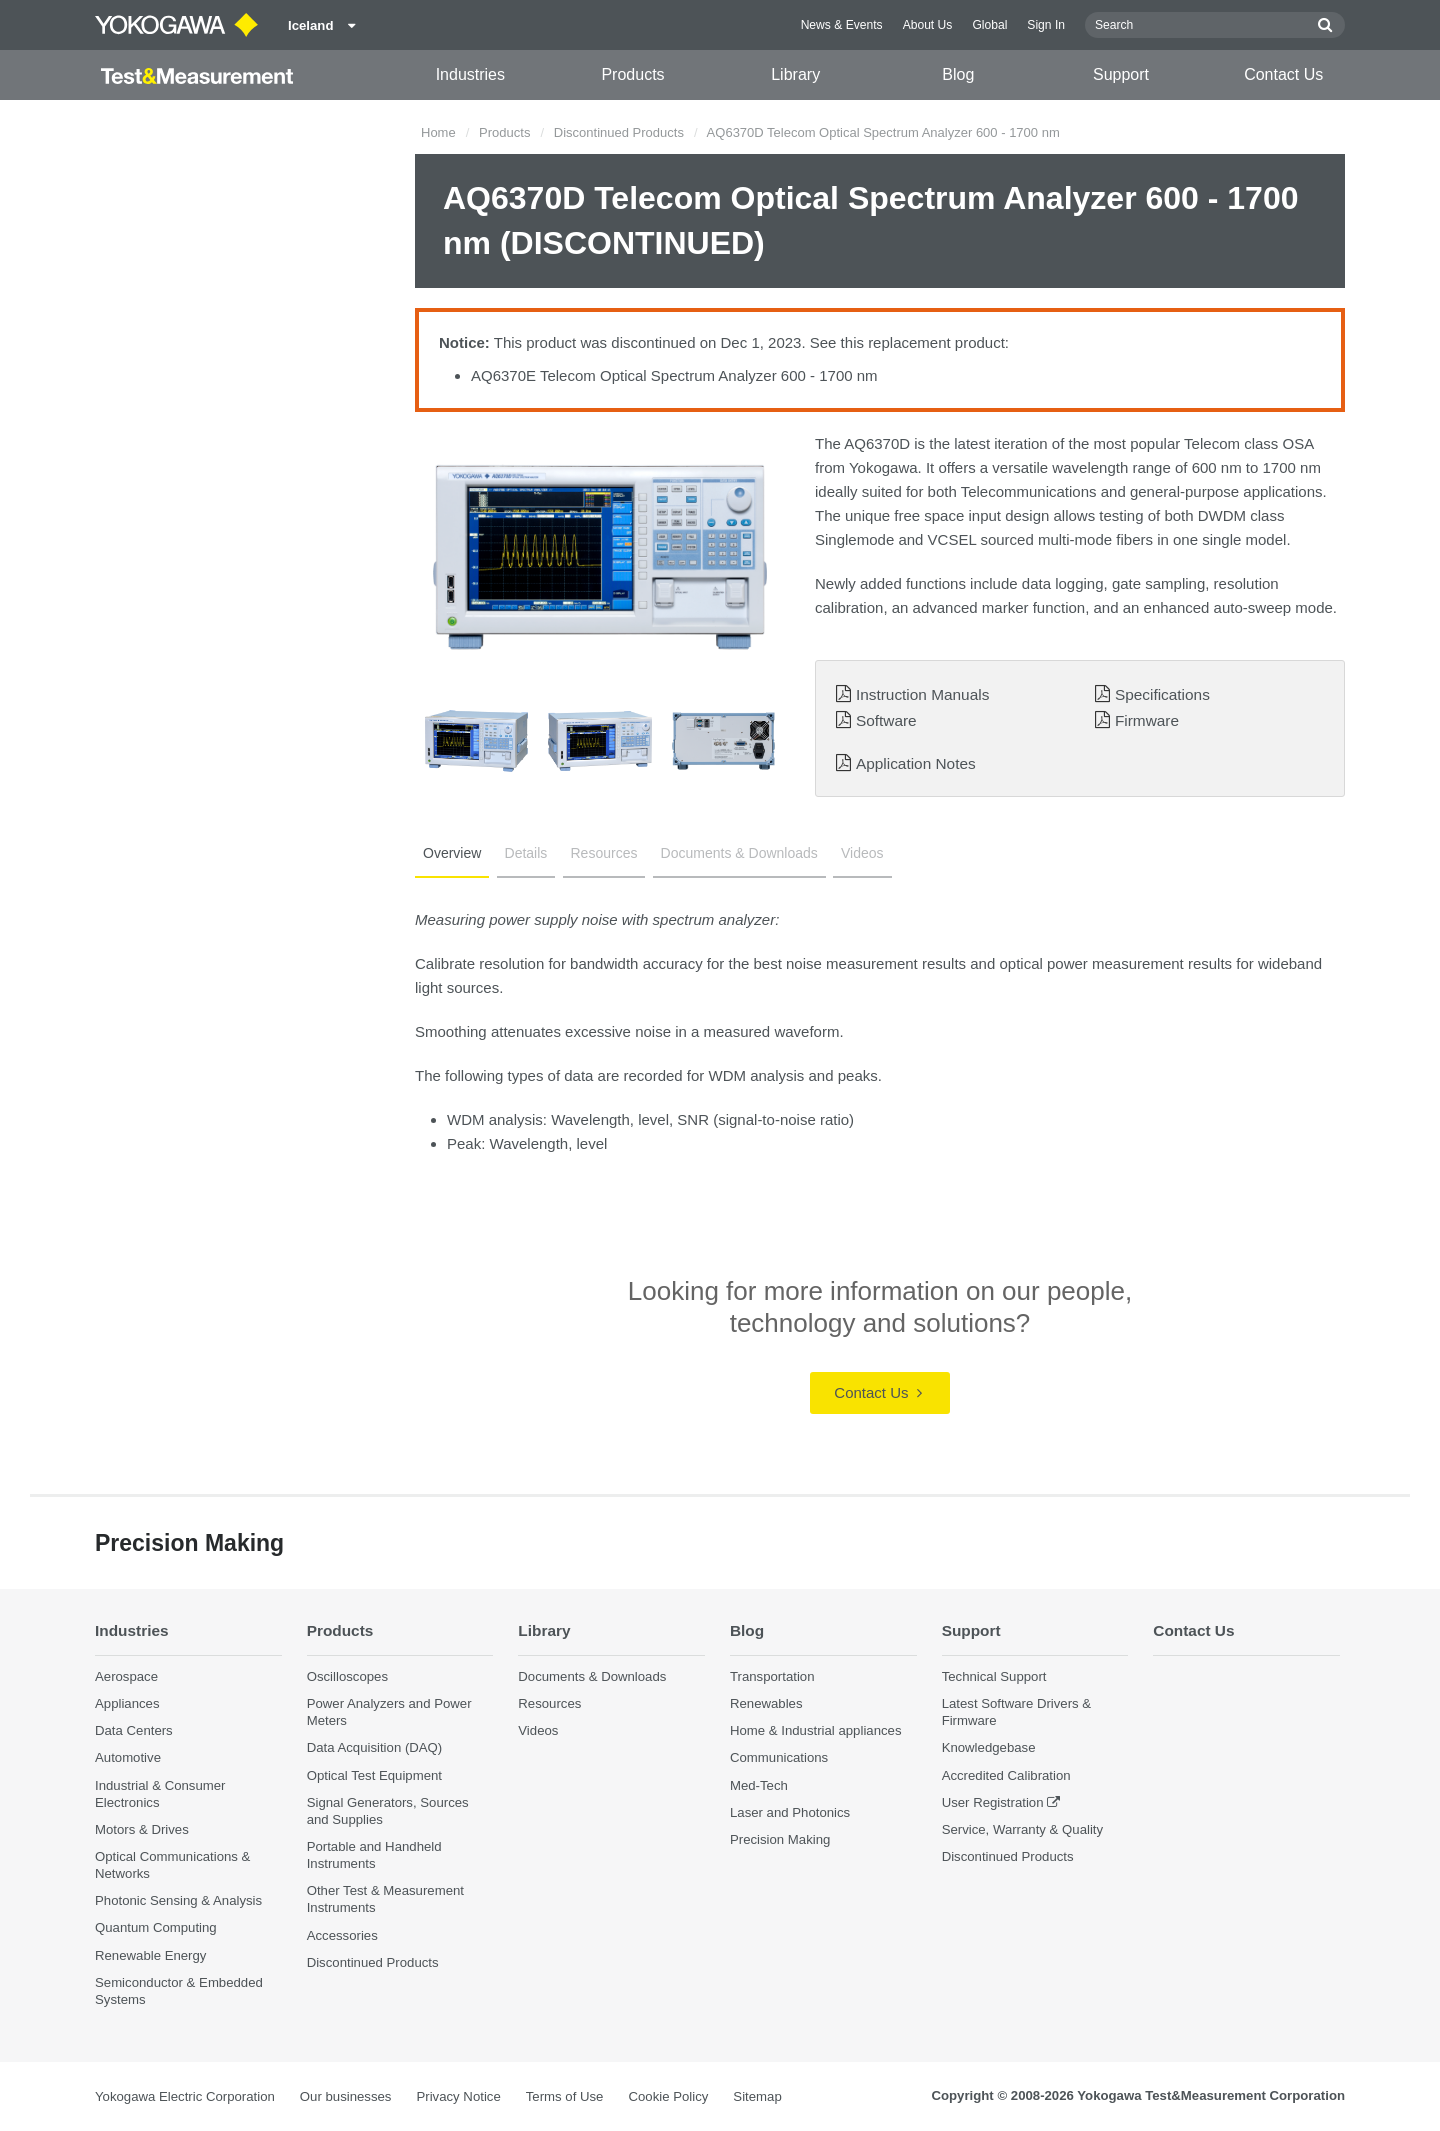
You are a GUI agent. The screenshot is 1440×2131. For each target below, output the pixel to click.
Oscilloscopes (347, 1676)
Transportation (772, 1676)
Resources (604, 853)
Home (438, 132)
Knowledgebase (989, 1747)
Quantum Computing (156, 1927)
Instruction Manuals (922, 694)
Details (526, 853)
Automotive (128, 1757)
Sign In (1046, 25)
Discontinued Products (619, 132)
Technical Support (994, 1676)
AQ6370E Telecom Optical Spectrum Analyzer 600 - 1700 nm (674, 375)
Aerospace (126, 1676)
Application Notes (916, 763)
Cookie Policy (668, 2096)
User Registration (993, 1802)
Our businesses (346, 2096)
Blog (958, 74)
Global (989, 25)
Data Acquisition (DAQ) (375, 1747)
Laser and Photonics (790, 1812)
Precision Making (780, 1839)
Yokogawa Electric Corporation (185, 2096)
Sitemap (757, 2096)
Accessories (342, 1935)
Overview (452, 853)
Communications (779, 1757)
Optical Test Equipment (374, 1775)
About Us (928, 25)
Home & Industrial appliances (816, 1730)
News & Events (842, 25)
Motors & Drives (142, 1829)
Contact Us (1283, 74)
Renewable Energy (150, 1955)
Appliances (127, 1703)
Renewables (766, 1703)
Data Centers (134, 1730)
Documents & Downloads (739, 853)
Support (1121, 74)
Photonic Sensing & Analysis (178, 1900)
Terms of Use (565, 2096)
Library (795, 74)
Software (886, 720)
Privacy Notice (458, 2096)
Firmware (1147, 720)
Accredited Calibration (1006, 1775)
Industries (470, 74)
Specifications (1162, 694)
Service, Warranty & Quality (1022, 1829)
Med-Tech (759, 1785)
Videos (862, 853)
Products (632, 74)
